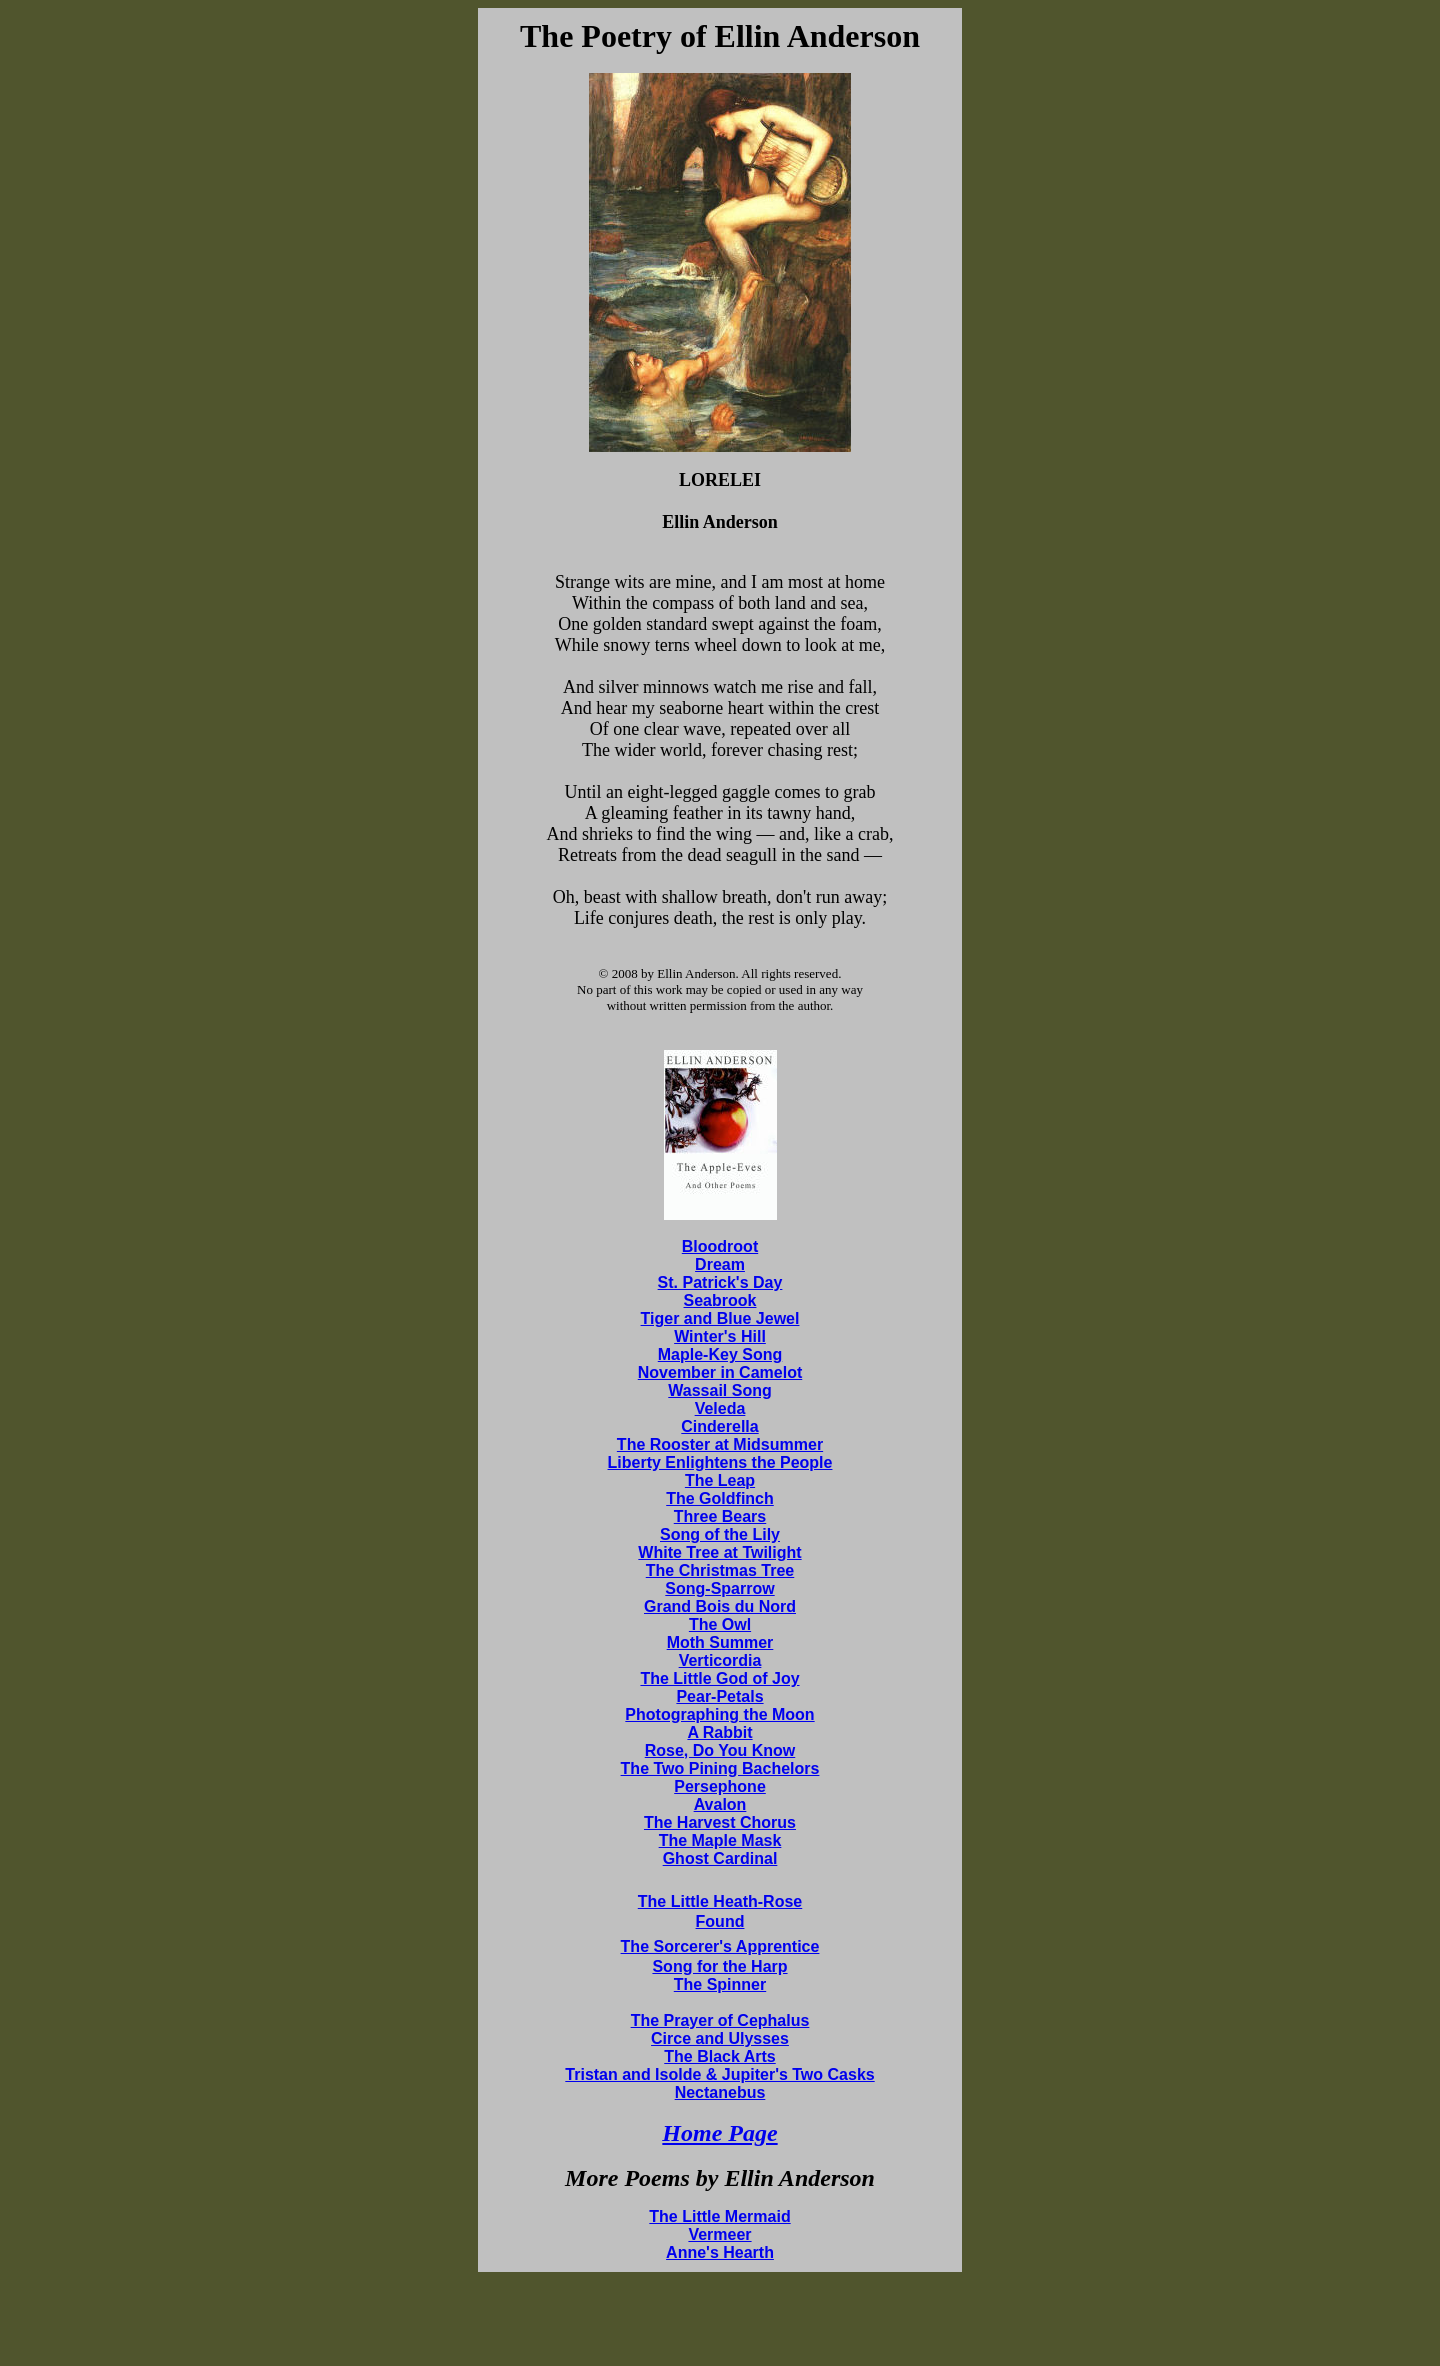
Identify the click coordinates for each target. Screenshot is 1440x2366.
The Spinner (720, 1984)
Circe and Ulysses (720, 2038)
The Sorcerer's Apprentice (720, 1946)
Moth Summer (720, 1642)
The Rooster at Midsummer (720, 1444)
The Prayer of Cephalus (720, 2020)
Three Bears (720, 1516)
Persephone (720, 1786)
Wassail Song (719, 1390)
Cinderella (719, 1426)
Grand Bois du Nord (720, 1606)
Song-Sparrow (719, 1588)
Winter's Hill (720, 1336)
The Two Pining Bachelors (720, 1768)
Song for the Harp (719, 1966)
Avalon (720, 1804)
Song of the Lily (720, 1534)
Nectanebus (720, 2092)
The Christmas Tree (720, 1570)
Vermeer (719, 2234)
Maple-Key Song (720, 1354)
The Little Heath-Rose (720, 1901)
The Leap (720, 1480)
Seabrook (720, 1300)
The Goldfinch (720, 1498)
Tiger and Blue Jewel (720, 1318)
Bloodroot (720, 1246)
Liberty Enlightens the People (720, 1462)
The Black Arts (719, 2056)
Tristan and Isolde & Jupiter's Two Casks (719, 2074)
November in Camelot (720, 1372)
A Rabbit (719, 1732)
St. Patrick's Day (720, 1282)
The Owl (720, 1624)
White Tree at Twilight (719, 1552)
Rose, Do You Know (720, 1750)
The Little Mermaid (719, 2216)
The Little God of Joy (719, 1678)
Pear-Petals (719, 1696)
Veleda (720, 1408)
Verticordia (720, 1660)
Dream (720, 1264)
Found (720, 1921)
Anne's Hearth (720, 2252)
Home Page (719, 2133)
